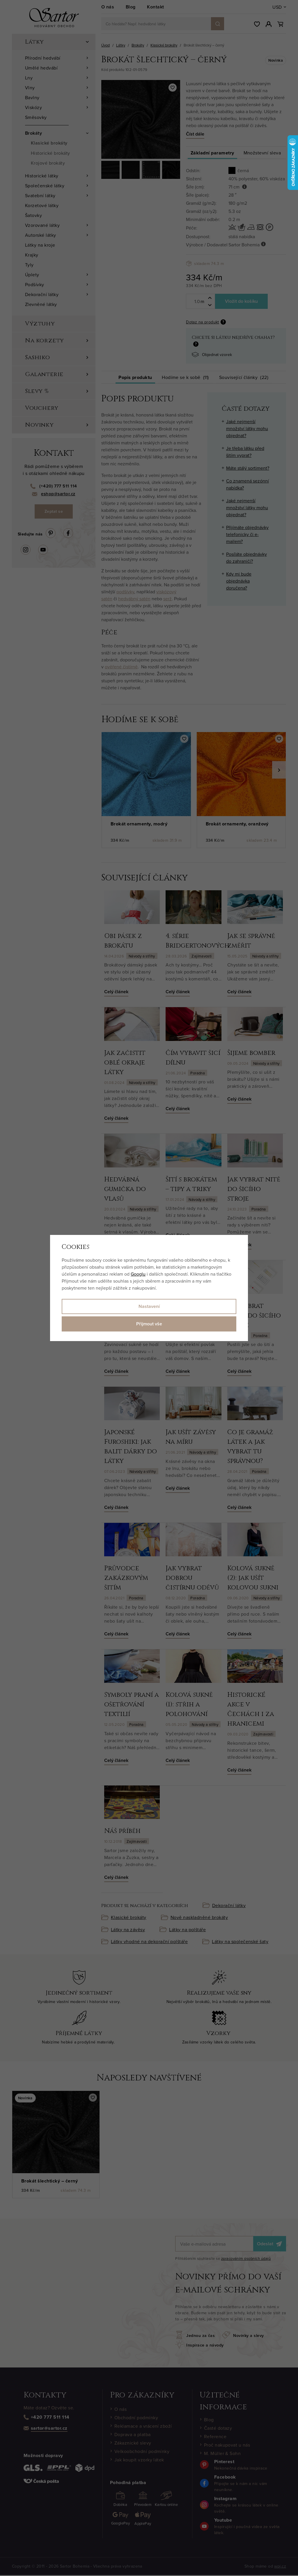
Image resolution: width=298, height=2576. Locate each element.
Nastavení (149, 1306)
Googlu (138, 1274)
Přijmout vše (149, 1323)
